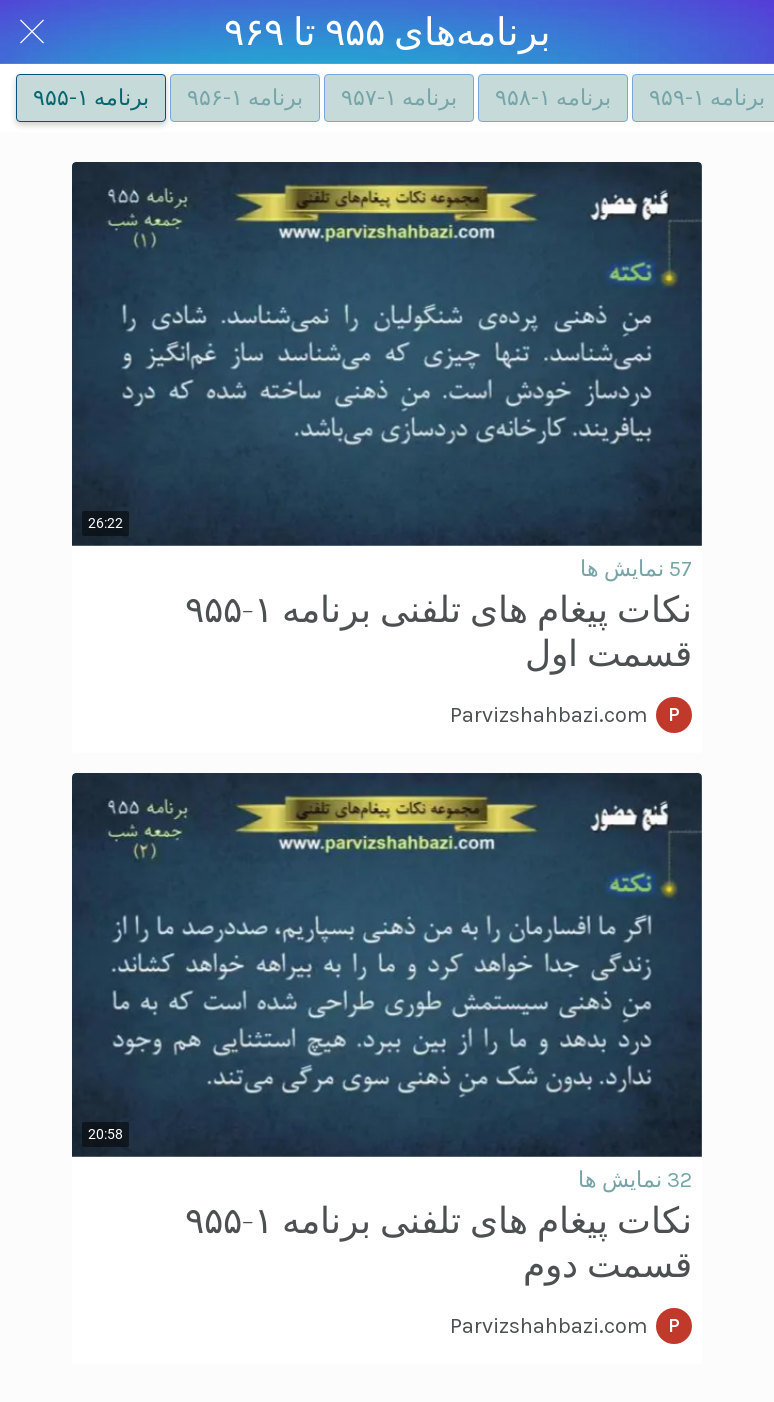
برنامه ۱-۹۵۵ (91, 98)
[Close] (32, 32)
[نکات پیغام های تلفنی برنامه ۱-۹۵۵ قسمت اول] (387, 354)
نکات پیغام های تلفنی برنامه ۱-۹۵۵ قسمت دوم (438, 1243)
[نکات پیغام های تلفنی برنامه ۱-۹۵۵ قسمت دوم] (387, 965)
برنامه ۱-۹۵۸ (553, 98)
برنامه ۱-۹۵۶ (245, 98)
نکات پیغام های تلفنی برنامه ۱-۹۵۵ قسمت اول (438, 632)
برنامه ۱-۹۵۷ (399, 98)
